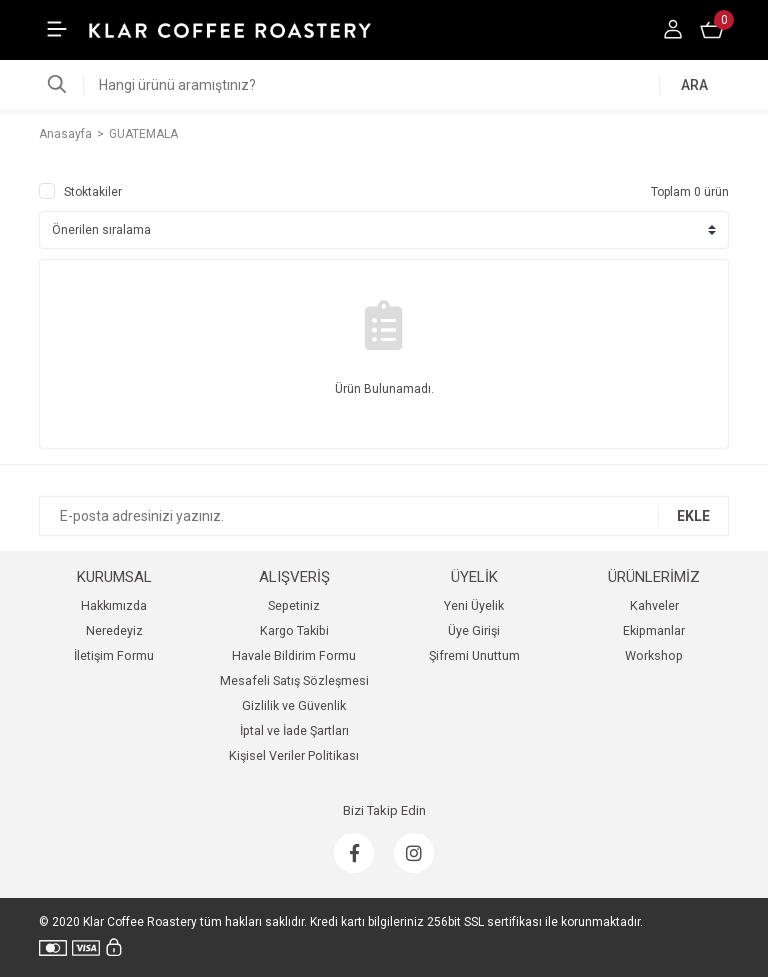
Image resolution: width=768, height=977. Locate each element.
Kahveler (654, 605)
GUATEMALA (143, 134)
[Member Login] (675, 30)
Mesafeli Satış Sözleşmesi (294, 680)
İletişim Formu (114, 655)
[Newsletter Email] (384, 516)
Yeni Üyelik (474, 605)
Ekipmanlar (654, 630)
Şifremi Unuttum (474, 655)
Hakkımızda (114, 605)
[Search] (384, 85)
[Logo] (230, 30)
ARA (694, 85)
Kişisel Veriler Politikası (294, 755)
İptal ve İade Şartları (294, 730)
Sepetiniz (294, 605)
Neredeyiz (114, 630)
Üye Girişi (474, 630)
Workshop (654, 655)
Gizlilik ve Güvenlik (294, 705)
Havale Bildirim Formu (294, 655)
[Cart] (714, 30)
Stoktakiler (93, 192)
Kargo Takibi (294, 630)
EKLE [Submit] (693, 516)
